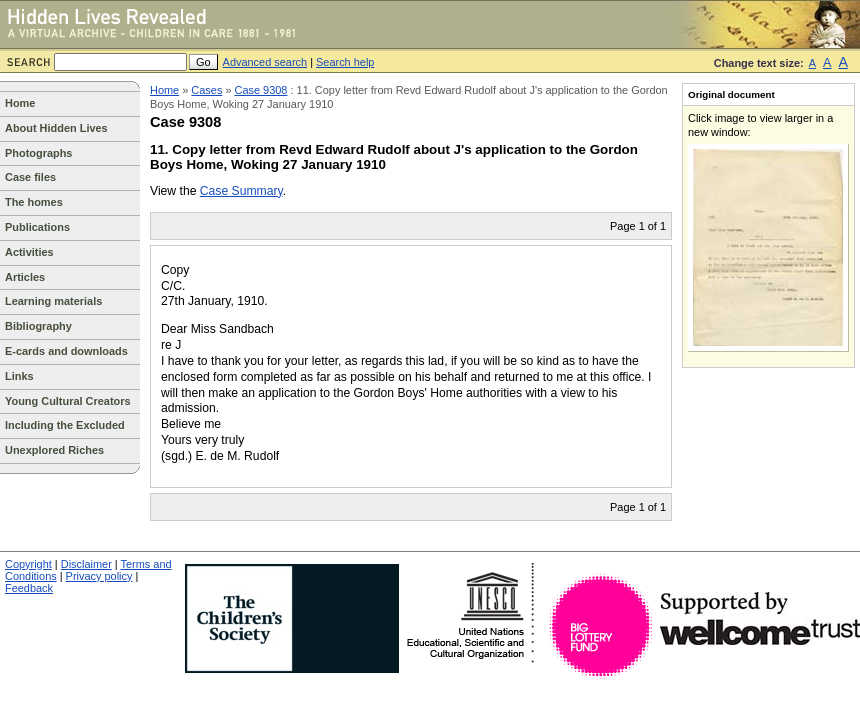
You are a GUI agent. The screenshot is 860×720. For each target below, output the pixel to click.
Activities (29, 252)
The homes (34, 202)
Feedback (29, 588)
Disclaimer (86, 564)
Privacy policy (99, 576)
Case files (30, 177)
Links (19, 376)
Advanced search (265, 62)
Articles (25, 277)
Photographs (38, 153)
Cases (206, 90)
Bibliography (38, 326)
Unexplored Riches (54, 450)
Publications (37, 227)
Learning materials (53, 301)
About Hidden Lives (56, 128)
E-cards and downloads (66, 351)
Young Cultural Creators (68, 401)
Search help (345, 62)
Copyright (28, 564)
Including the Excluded (65, 425)
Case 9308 (261, 90)
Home (20, 103)
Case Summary (241, 191)
